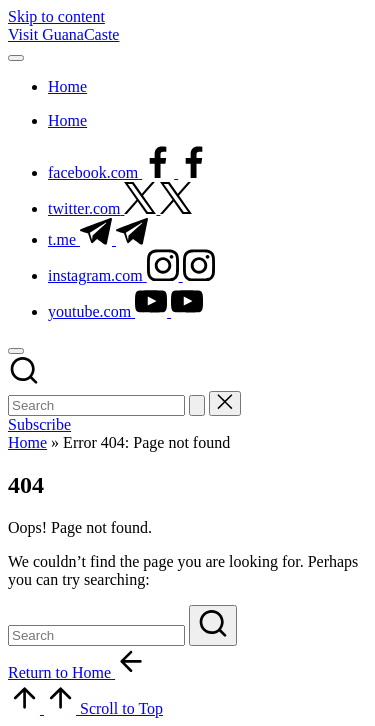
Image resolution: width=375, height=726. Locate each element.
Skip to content (56, 16)
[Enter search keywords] (96, 405)
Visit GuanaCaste (63, 34)
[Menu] (16, 58)
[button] (197, 405)
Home (27, 442)
